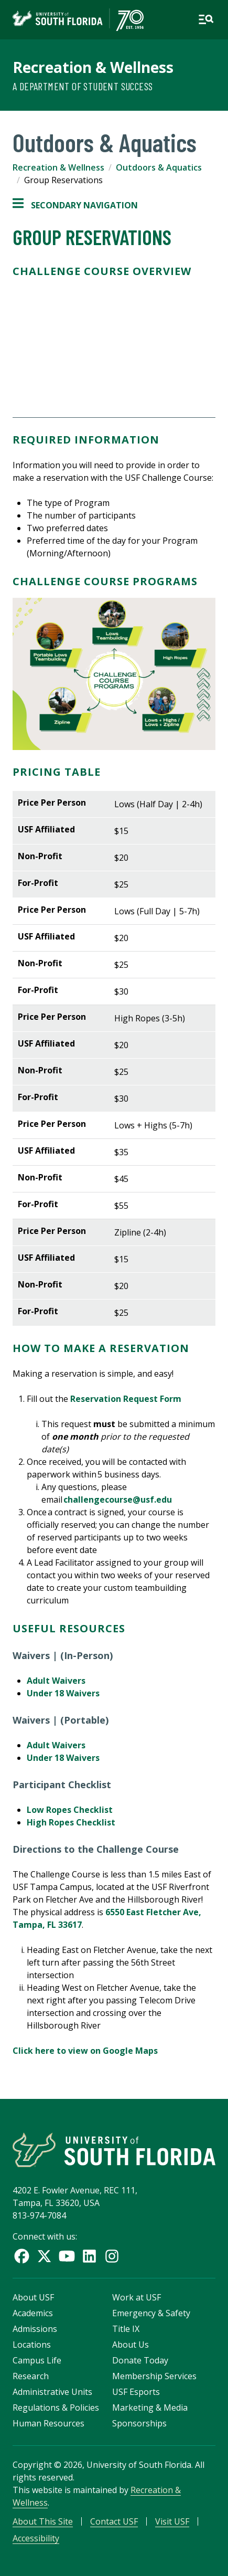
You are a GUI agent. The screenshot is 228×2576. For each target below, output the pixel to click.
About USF (33, 2297)
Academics (33, 2313)
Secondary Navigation (75, 205)
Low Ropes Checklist (70, 1809)
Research (31, 2376)
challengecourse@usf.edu (117, 1499)
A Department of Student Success (83, 86)
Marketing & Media (150, 2407)
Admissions (35, 2329)
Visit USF (172, 2521)
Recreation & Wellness (93, 67)
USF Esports (136, 2392)
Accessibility (36, 2538)
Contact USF (114, 2521)
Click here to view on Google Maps (85, 2050)
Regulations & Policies (56, 2407)
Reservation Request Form (125, 1399)
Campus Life (37, 2360)
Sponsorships (139, 2423)
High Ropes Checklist (71, 1822)
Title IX (125, 2329)
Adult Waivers (56, 1680)
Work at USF (136, 2297)
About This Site (43, 2521)
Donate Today (140, 2360)
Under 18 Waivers (63, 1693)
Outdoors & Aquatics (159, 167)
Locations (32, 2344)
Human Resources (48, 2423)
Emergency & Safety (151, 2313)
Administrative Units (52, 2392)
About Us (130, 2344)
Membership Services (154, 2376)
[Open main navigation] (206, 19)
